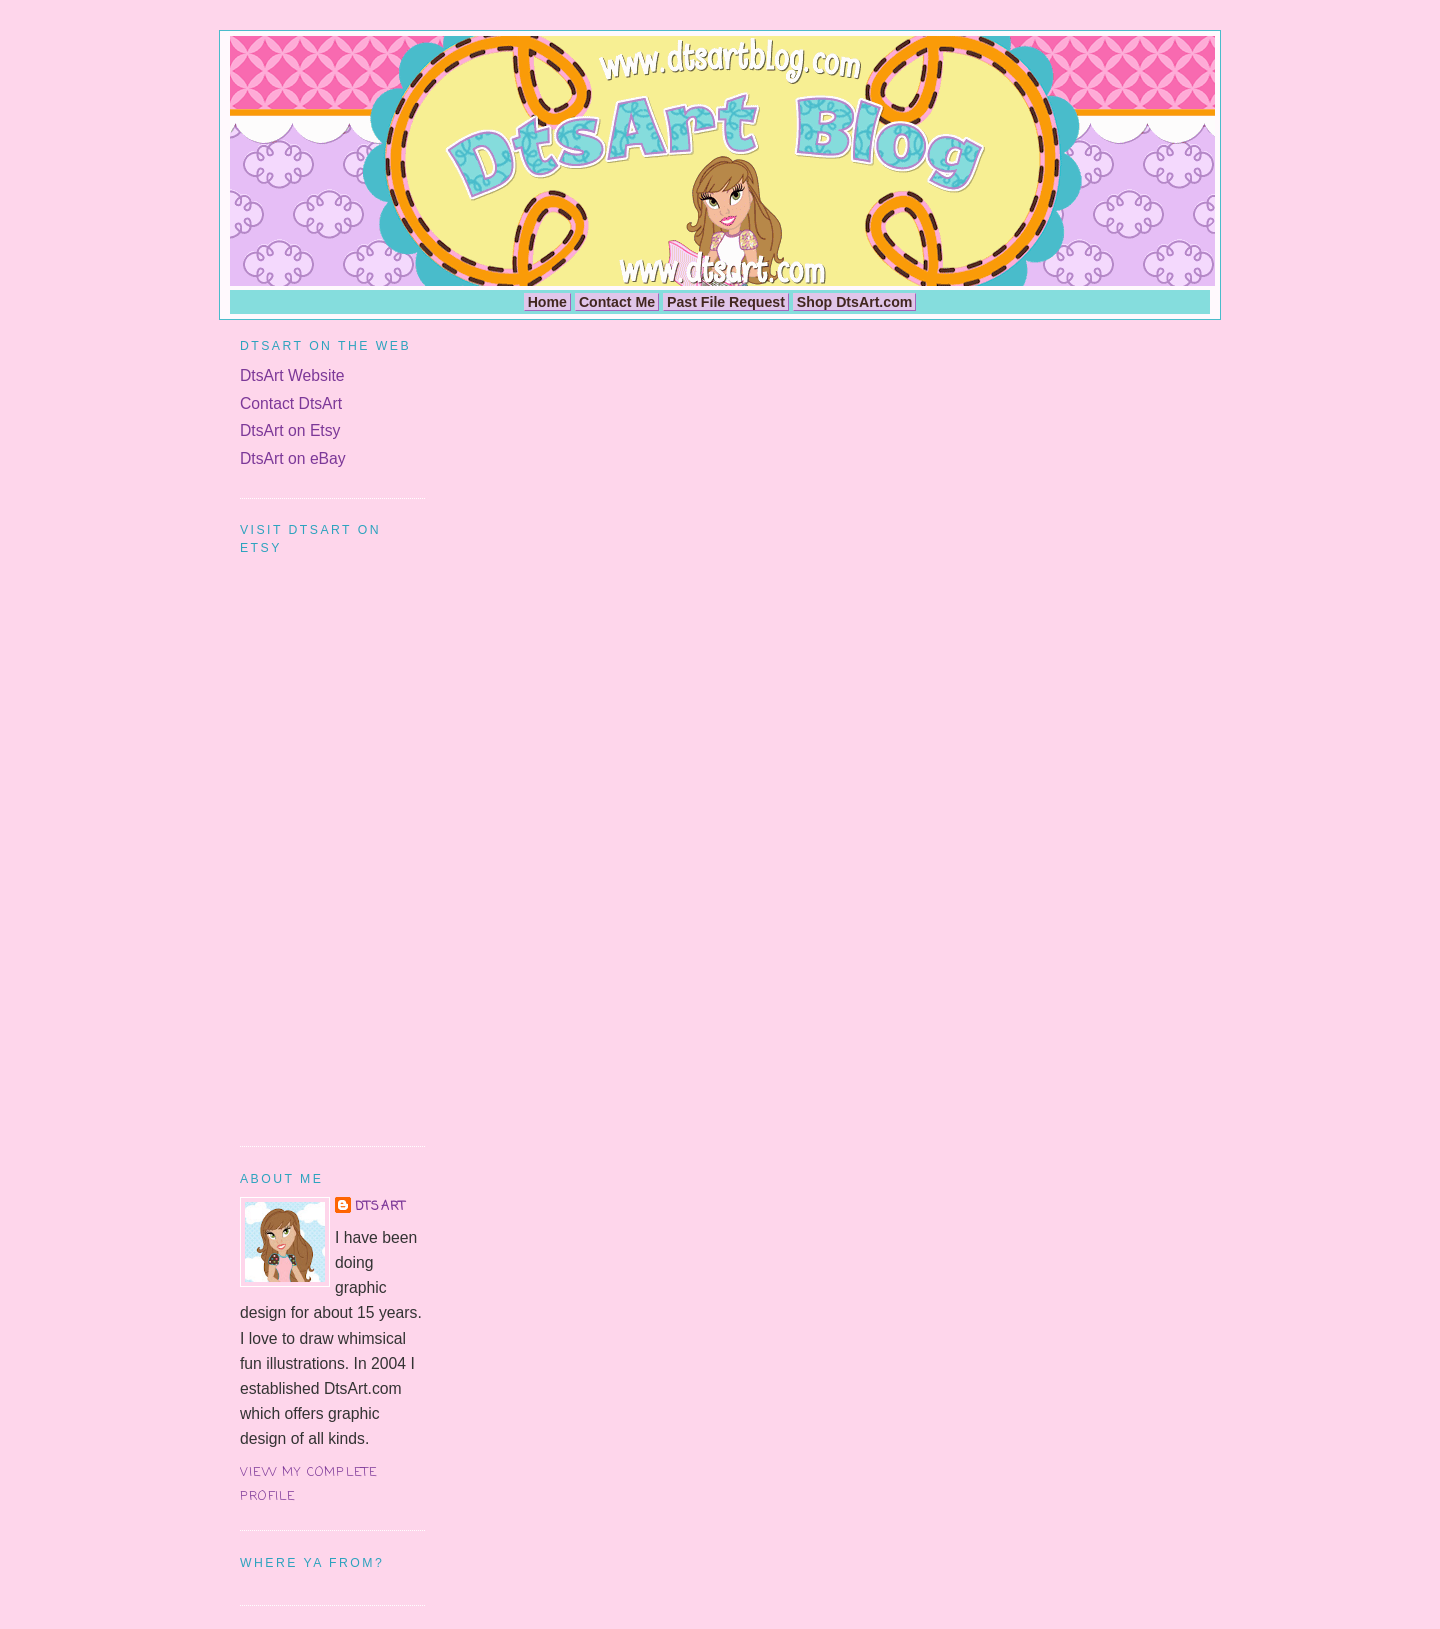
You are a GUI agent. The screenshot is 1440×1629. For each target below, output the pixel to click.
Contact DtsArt (291, 403)
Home (547, 302)
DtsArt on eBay (293, 458)
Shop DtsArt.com (855, 302)
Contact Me (617, 302)
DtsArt (380, 1206)
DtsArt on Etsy (290, 430)
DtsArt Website (292, 375)
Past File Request (726, 302)
